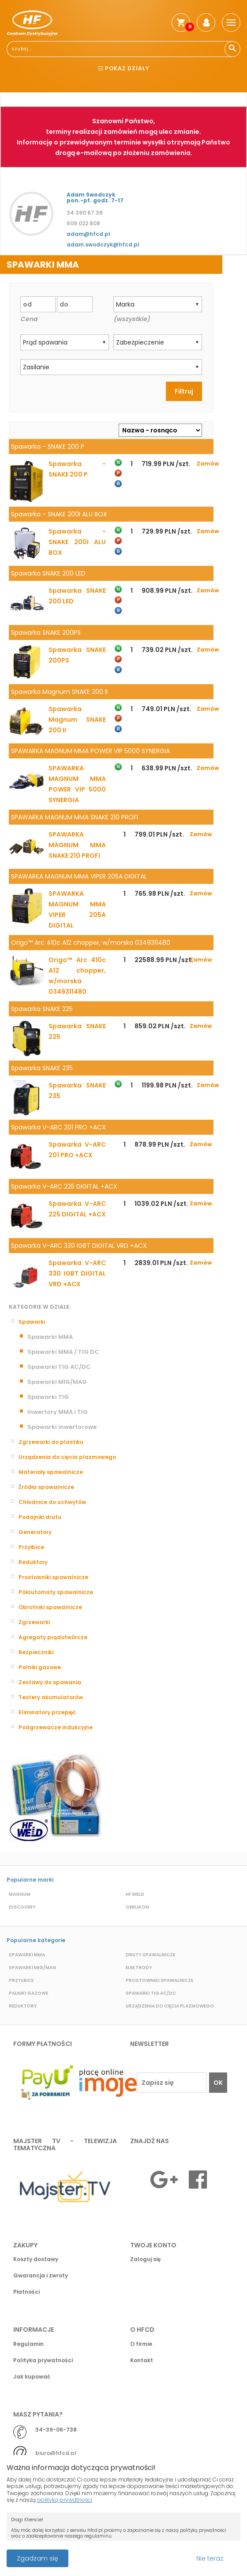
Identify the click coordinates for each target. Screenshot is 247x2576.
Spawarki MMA (50, 1337)
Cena (28, 318)
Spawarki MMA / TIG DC (63, 1352)
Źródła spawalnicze (46, 1487)
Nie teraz (209, 2558)
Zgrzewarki (34, 1622)
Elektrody (139, 1967)
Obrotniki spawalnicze (50, 1607)
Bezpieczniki (36, 1652)
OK (218, 2082)
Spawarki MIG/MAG (57, 1382)
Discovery (22, 1907)
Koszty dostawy (35, 2259)
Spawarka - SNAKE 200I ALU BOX (77, 542)
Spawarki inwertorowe (62, 1427)
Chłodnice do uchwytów (52, 1502)
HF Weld (135, 1894)
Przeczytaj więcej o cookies (163, 2553)
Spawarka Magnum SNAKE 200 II (77, 720)
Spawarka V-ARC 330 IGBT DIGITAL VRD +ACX (77, 1273)
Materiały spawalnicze (51, 1472)
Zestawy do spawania (50, 1682)
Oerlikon (137, 1907)
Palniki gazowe (40, 1667)
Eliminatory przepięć (47, 1712)
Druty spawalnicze (150, 1954)
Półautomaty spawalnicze (56, 1592)
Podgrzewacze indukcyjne (56, 1727)
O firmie (141, 2344)
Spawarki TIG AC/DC (59, 1367)
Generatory (35, 1532)
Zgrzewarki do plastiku (51, 1442)
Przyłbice (31, 1547)
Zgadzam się (37, 2558)
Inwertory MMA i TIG (57, 1412)
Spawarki (32, 1322)
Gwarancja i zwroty (40, 2275)
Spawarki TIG (48, 1397)
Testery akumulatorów (51, 1697)
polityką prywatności (64, 2500)
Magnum (19, 1894)
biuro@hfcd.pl (55, 2453)
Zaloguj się (145, 2259)
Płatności (26, 2292)
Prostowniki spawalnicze (53, 1577)
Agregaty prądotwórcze (53, 1637)
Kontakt (141, 2360)
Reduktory (33, 1562)
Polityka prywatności (43, 2360)
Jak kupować (31, 2376)
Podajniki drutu (40, 1517)
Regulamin (28, 2344)
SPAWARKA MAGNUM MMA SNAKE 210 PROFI (77, 845)
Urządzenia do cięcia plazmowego (67, 1457)
